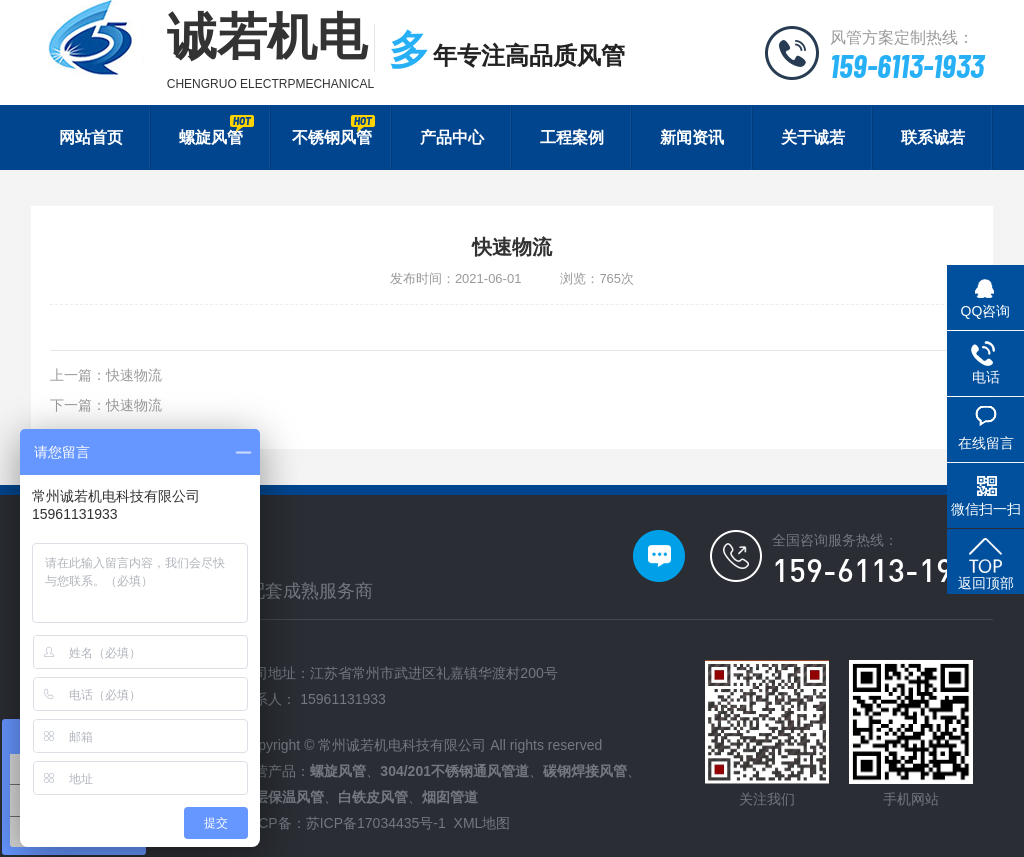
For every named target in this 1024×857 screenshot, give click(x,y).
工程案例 (572, 137)
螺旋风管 (216, 130)
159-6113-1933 (907, 65)
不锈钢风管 (333, 130)
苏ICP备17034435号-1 (376, 823)
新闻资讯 (692, 137)
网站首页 (91, 137)
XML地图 (482, 823)
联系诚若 (933, 137)
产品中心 (452, 137)
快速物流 (134, 375)
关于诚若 (813, 137)
